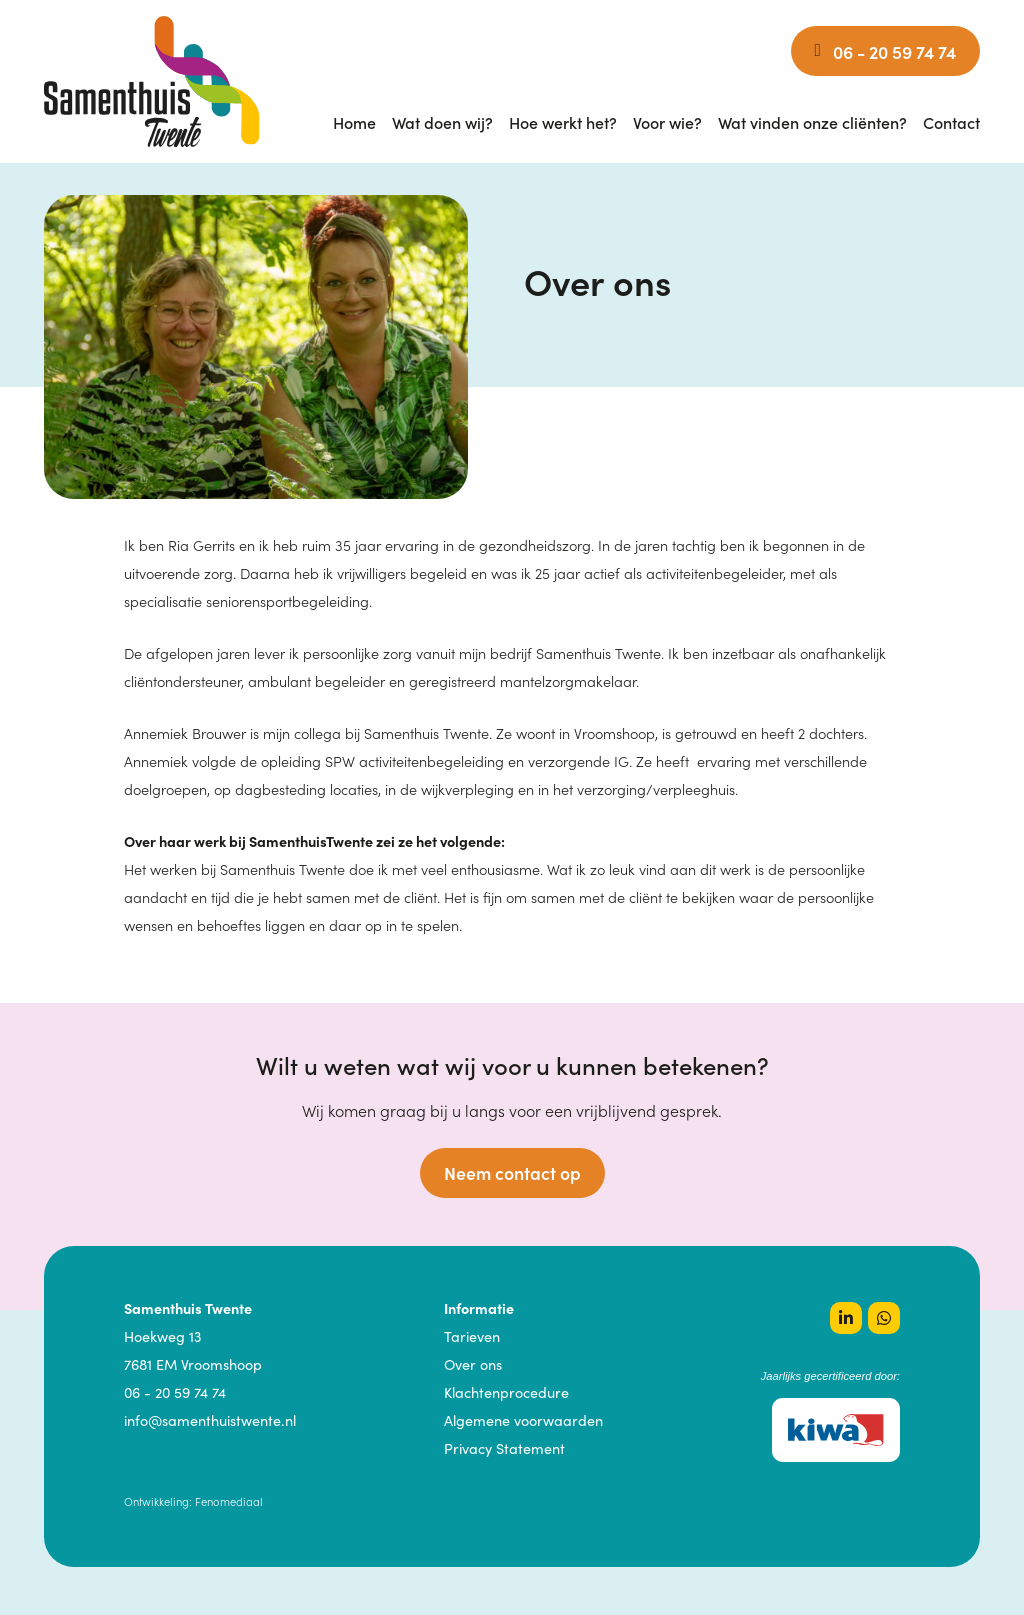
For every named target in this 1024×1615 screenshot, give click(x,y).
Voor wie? (667, 122)
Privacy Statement (504, 1448)
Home (354, 122)
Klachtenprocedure (506, 1392)
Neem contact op (512, 1172)
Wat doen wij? (442, 122)
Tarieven (472, 1336)
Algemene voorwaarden (523, 1420)
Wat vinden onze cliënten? (812, 122)
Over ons (473, 1364)
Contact (951, 122)
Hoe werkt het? (563, 122)
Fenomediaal (229, 1501)
